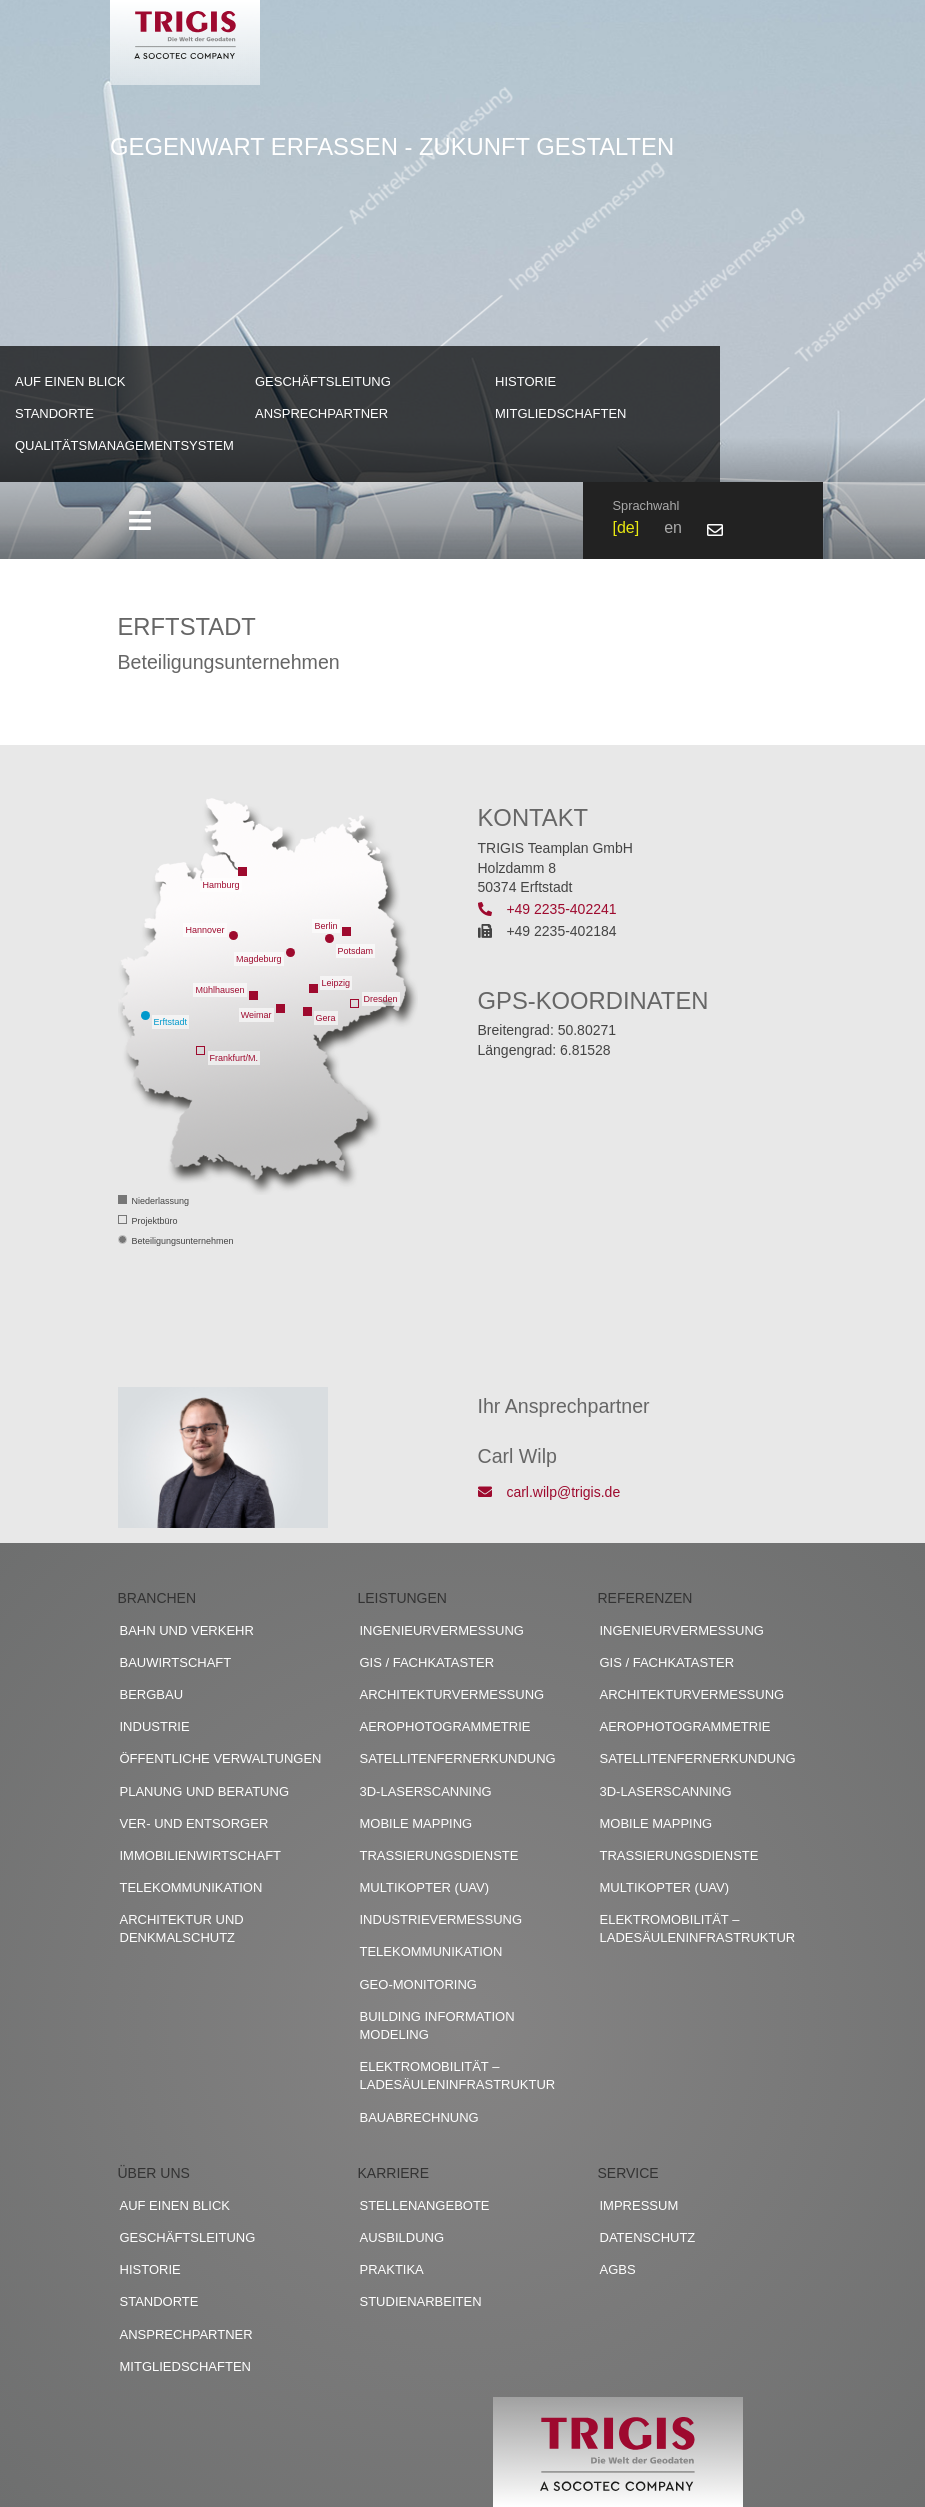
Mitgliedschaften (560, 413)
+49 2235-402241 (547, 909)
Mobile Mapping (416, 1823)
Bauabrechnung (419, 2117)
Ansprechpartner (321, 413)
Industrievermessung (441, 1919)
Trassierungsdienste (439, 1855)
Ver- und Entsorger (194, 1823)
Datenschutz (648, 2237)
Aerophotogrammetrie (445, 1726)
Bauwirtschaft (176, 1662)
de (626, 527)
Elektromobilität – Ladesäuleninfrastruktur (458, 2075)
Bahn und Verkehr (187, 1630)
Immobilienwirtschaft (201, 1855)
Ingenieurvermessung (442, 1630)
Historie (525, 381)
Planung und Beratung (205, 1791)
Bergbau (152, 1694)
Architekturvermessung (452, 1694)
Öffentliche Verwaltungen (221, 1758)
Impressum (639, 2205)
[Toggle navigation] (140, 521)
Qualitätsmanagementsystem (124, 445)
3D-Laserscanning (426, 1791)
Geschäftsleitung (323, 381)
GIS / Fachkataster (427, 1662)
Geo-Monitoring (418, 1984)
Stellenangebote (425, 2205)
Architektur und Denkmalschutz (182, 1928)
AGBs (618, 2269)
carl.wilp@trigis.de (549, 1492)
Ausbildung (402, 2237)
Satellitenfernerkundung (458, 1758)
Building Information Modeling (437, 2025)
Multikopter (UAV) (425, 1887)
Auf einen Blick (70, 381)
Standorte (54, 413)
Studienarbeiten (421, 2301)
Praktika (392, 2269)
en (673, 527)
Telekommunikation (191, 1887)
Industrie (155, 1726)
